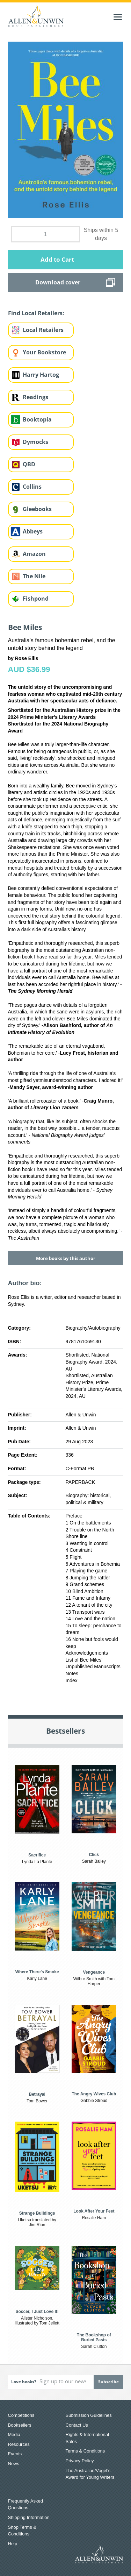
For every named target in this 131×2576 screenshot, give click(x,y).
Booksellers (19, 2425)
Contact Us (77, 2425)
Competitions (21, 2415)
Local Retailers (43, 330)
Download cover (57, 282)
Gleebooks (37, 509)
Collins (32, 486)
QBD (29, 464)
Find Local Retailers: (36, 313)
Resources (19, 2444)
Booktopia (37, 419)
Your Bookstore (44, 352)
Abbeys (33, 531)
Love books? (23, 2382)
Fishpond (36, 598)
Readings (35, 397)
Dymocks (35, 442)
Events (15, 2453)
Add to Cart (57, 259)
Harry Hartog (41, 374)
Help (12, 2543)
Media (14, 2434)
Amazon (34, 554)
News (14, 2463)
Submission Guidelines (89, 2415)
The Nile (34, 576)
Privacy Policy (80, 2460)
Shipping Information (29, 2517)
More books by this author (65, 1258)
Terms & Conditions (85, 2451)
